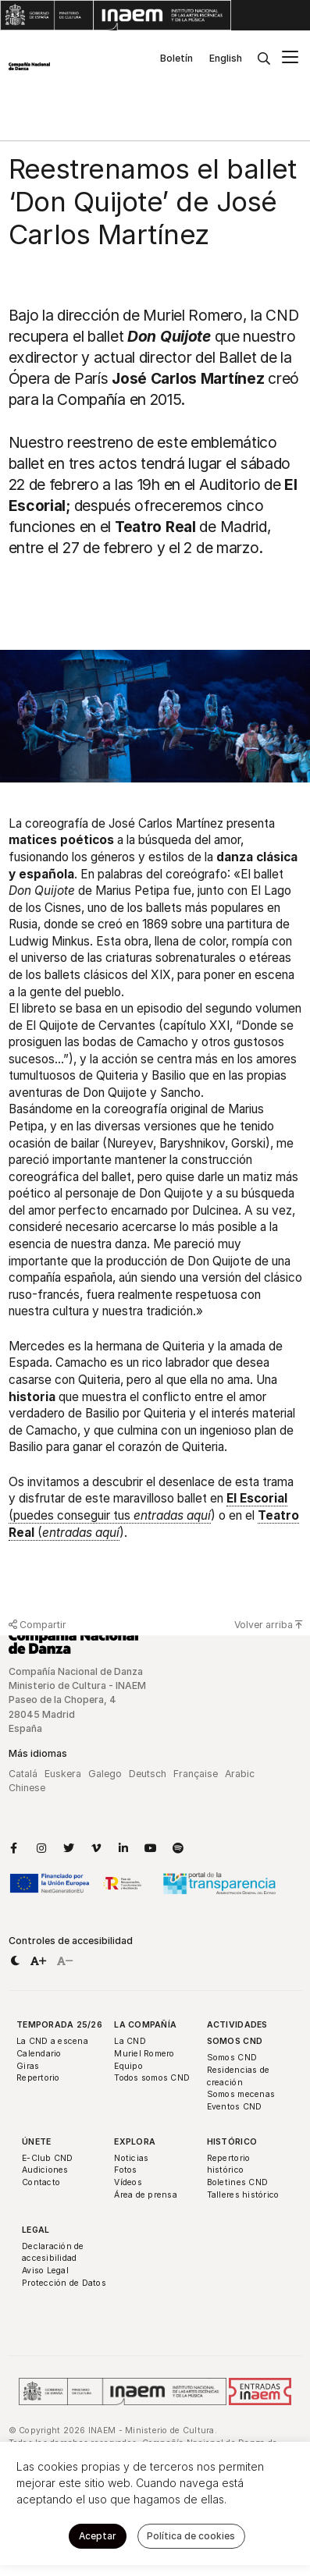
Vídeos (128, 2182)
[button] (15, 1961)
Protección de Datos (64, 2283)
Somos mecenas (241, 2094)
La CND (130, 2041)
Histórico (232, 2142)
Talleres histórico (243, 2195)
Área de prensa (145, 2195)
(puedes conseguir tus (148, 1507)
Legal (35, 2230)
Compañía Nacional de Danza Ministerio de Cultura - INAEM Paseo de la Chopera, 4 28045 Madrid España (77, 1700)
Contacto (41, 2182)
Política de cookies (191, 2536)
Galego (105, 1773)
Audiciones (45, 2170)
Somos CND (232, 2058)
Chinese (27, 1788)
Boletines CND (237, 2182)
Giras (27, 2066)
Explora (134, 2142)
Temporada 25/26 (59, 2025)
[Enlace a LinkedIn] (123, 1848)
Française (195, 1773)
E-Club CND (47, 2158)
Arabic (240, 1773)
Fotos (125, 2170)
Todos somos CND (152, 2078)
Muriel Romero (144, 2054)
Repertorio (38, 2078)
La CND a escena (52, 2041)
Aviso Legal (45, 2271)
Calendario (39, 2054)
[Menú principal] (290, 59)
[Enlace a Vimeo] (96, 1848)
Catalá (23, 1773)
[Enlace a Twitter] (69, 1848)
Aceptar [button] (97, 2536)
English (225, 58)
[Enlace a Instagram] (41, 1848)
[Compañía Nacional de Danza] (29, 66)
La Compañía (145, 2025)
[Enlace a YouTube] (151, 1848)
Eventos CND (234, 2107)
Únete (36, 2142)
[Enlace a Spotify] (178, 1848)
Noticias (131, 2158)
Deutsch (147, 1773)
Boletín (176, 58)
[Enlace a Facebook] (14, 1848)
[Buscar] (264, 58)
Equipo (128, 2066)
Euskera (63, 1773)
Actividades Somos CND (237, 2033)
